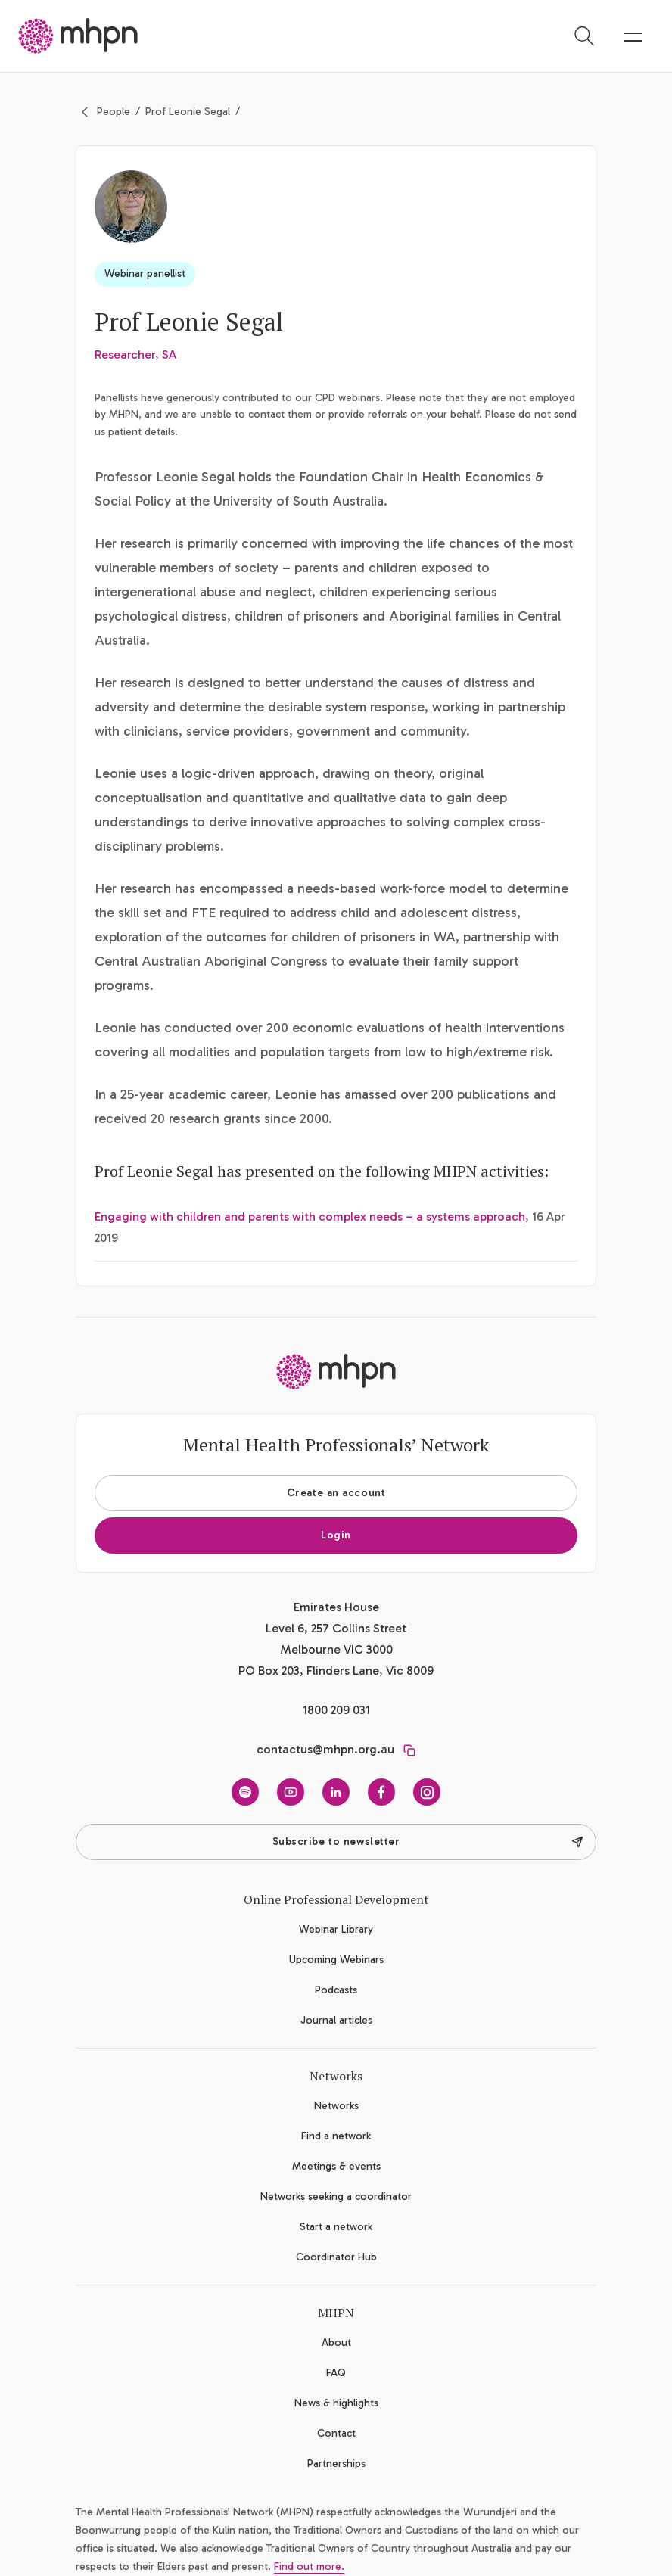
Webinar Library (336, 1929)
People (113, 111)
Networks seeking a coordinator (336, 2196)
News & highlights (336, 2403)
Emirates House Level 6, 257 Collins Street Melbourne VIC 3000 (336, 1628)
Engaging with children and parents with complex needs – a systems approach (310, 1216)
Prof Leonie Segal (187, 111)
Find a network (336, 2136)
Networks (336, 2105)
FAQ (336, 2372)
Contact (336, 2433)
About (336, 2342)
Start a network (336, 2226)
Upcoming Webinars (336, 1959)
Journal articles (336, 2020)
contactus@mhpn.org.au (325, 1749)
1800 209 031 (336, 1710)
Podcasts (336, 1989)
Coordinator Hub (336, 2257)
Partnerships (336, 2463)
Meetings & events (336, 2166)
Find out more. (309, 2566)
